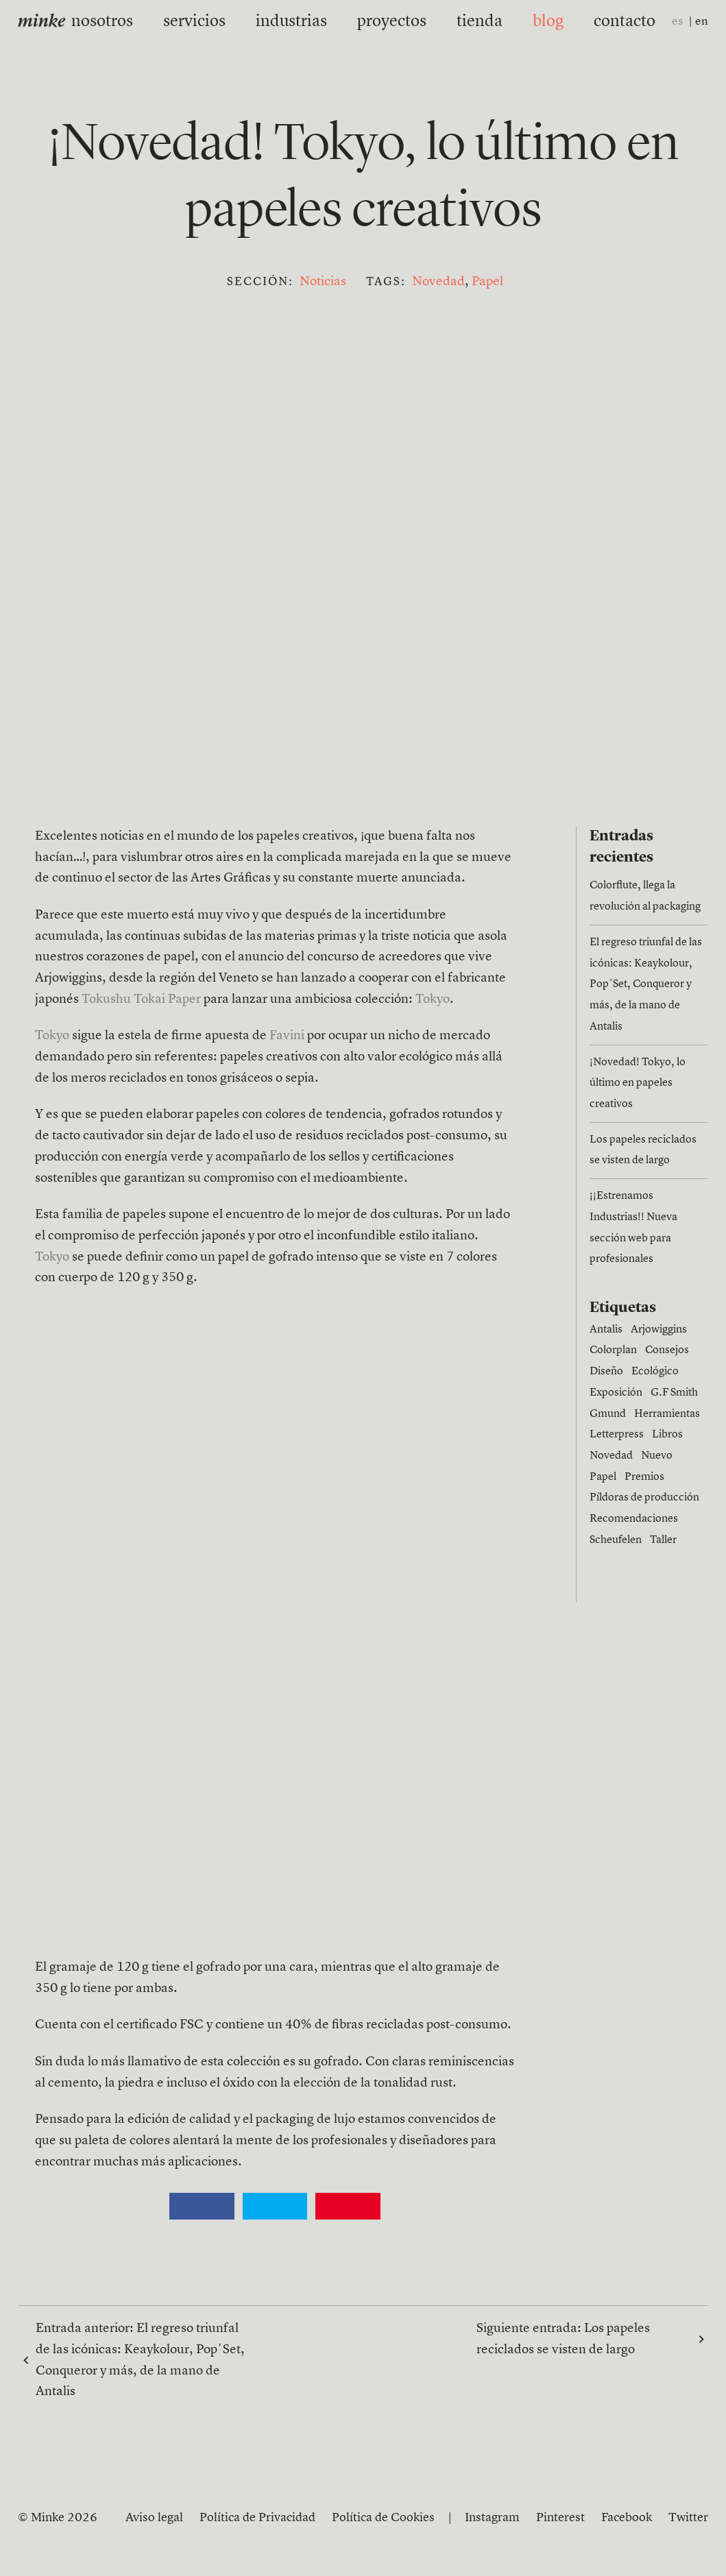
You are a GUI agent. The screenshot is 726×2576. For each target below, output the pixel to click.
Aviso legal (154, 2518)
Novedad (438, 282)
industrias (302, 21)
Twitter (688, 2518)
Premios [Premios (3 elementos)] (644, 1477)
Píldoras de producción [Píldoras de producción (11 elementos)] (644, 1497)
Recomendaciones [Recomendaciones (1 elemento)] (634, 1519)
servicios (221, 21)
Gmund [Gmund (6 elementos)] (608, 1414)
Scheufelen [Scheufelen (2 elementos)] (616, 1540)
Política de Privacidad (257, 2518)
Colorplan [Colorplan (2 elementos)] (613, 1350)
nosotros (144, 21)
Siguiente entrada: (583, 2339)
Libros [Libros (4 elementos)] (667, 1434)
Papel (487, 282)
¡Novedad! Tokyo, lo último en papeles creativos (638, 1083)
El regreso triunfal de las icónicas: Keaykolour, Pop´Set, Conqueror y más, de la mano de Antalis (646, 984)
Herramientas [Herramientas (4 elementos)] (667, 1414)
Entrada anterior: (140, 2360)
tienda (459, 21)
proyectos (385, 21)
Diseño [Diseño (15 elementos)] (606, 1371)
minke (41, 22)
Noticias (323, 282)
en (701, 21)
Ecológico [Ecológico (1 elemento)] (655, 1371)
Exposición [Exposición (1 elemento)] (616, 1392)
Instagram (492, 2518)
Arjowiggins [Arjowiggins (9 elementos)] (659, 1329)
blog (517, 21)
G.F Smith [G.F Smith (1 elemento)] (674, 1392)
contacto (582, 21)
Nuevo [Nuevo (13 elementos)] (657, 1455)
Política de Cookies (383, 2518)
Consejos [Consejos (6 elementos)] (667, 1350)
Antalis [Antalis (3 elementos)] (606, 1329)
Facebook (626, 2518)
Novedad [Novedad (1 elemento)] (611, 1455)
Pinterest (560, 2518)
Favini (286, 1036)
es (677, 21)
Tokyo (432, 999)
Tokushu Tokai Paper (141, 999)
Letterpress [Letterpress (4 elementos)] (617, 1434)
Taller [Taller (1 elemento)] (663, 1540)
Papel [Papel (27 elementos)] (603, 1477)
